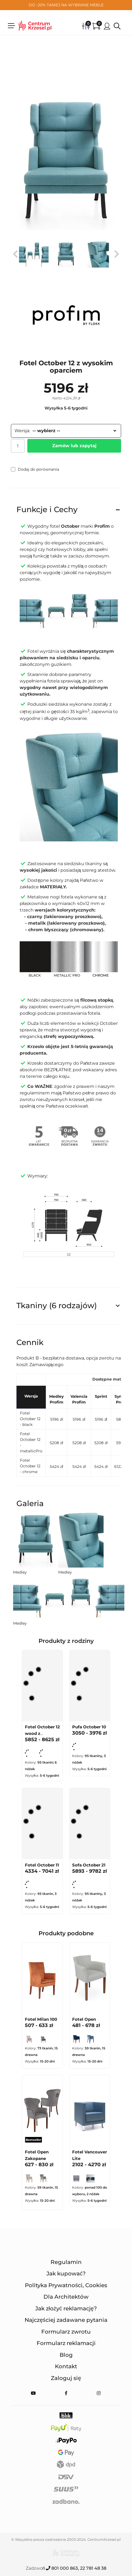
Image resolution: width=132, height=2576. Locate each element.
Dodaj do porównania (35, 469)
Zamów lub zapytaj (74, 445)
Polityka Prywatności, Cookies (66, 2285)
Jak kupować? (66, 2273)
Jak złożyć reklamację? (66, 2308)
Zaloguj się (66, 2378)
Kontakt (66, 2366)
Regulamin (66, 2262)
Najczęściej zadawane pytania (66, 2320)
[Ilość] (18, 446)
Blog (66, 2355)
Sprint (101, 1396)
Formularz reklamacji (66, 2343)
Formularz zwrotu (66, 2331)
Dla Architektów (66, 2296)
